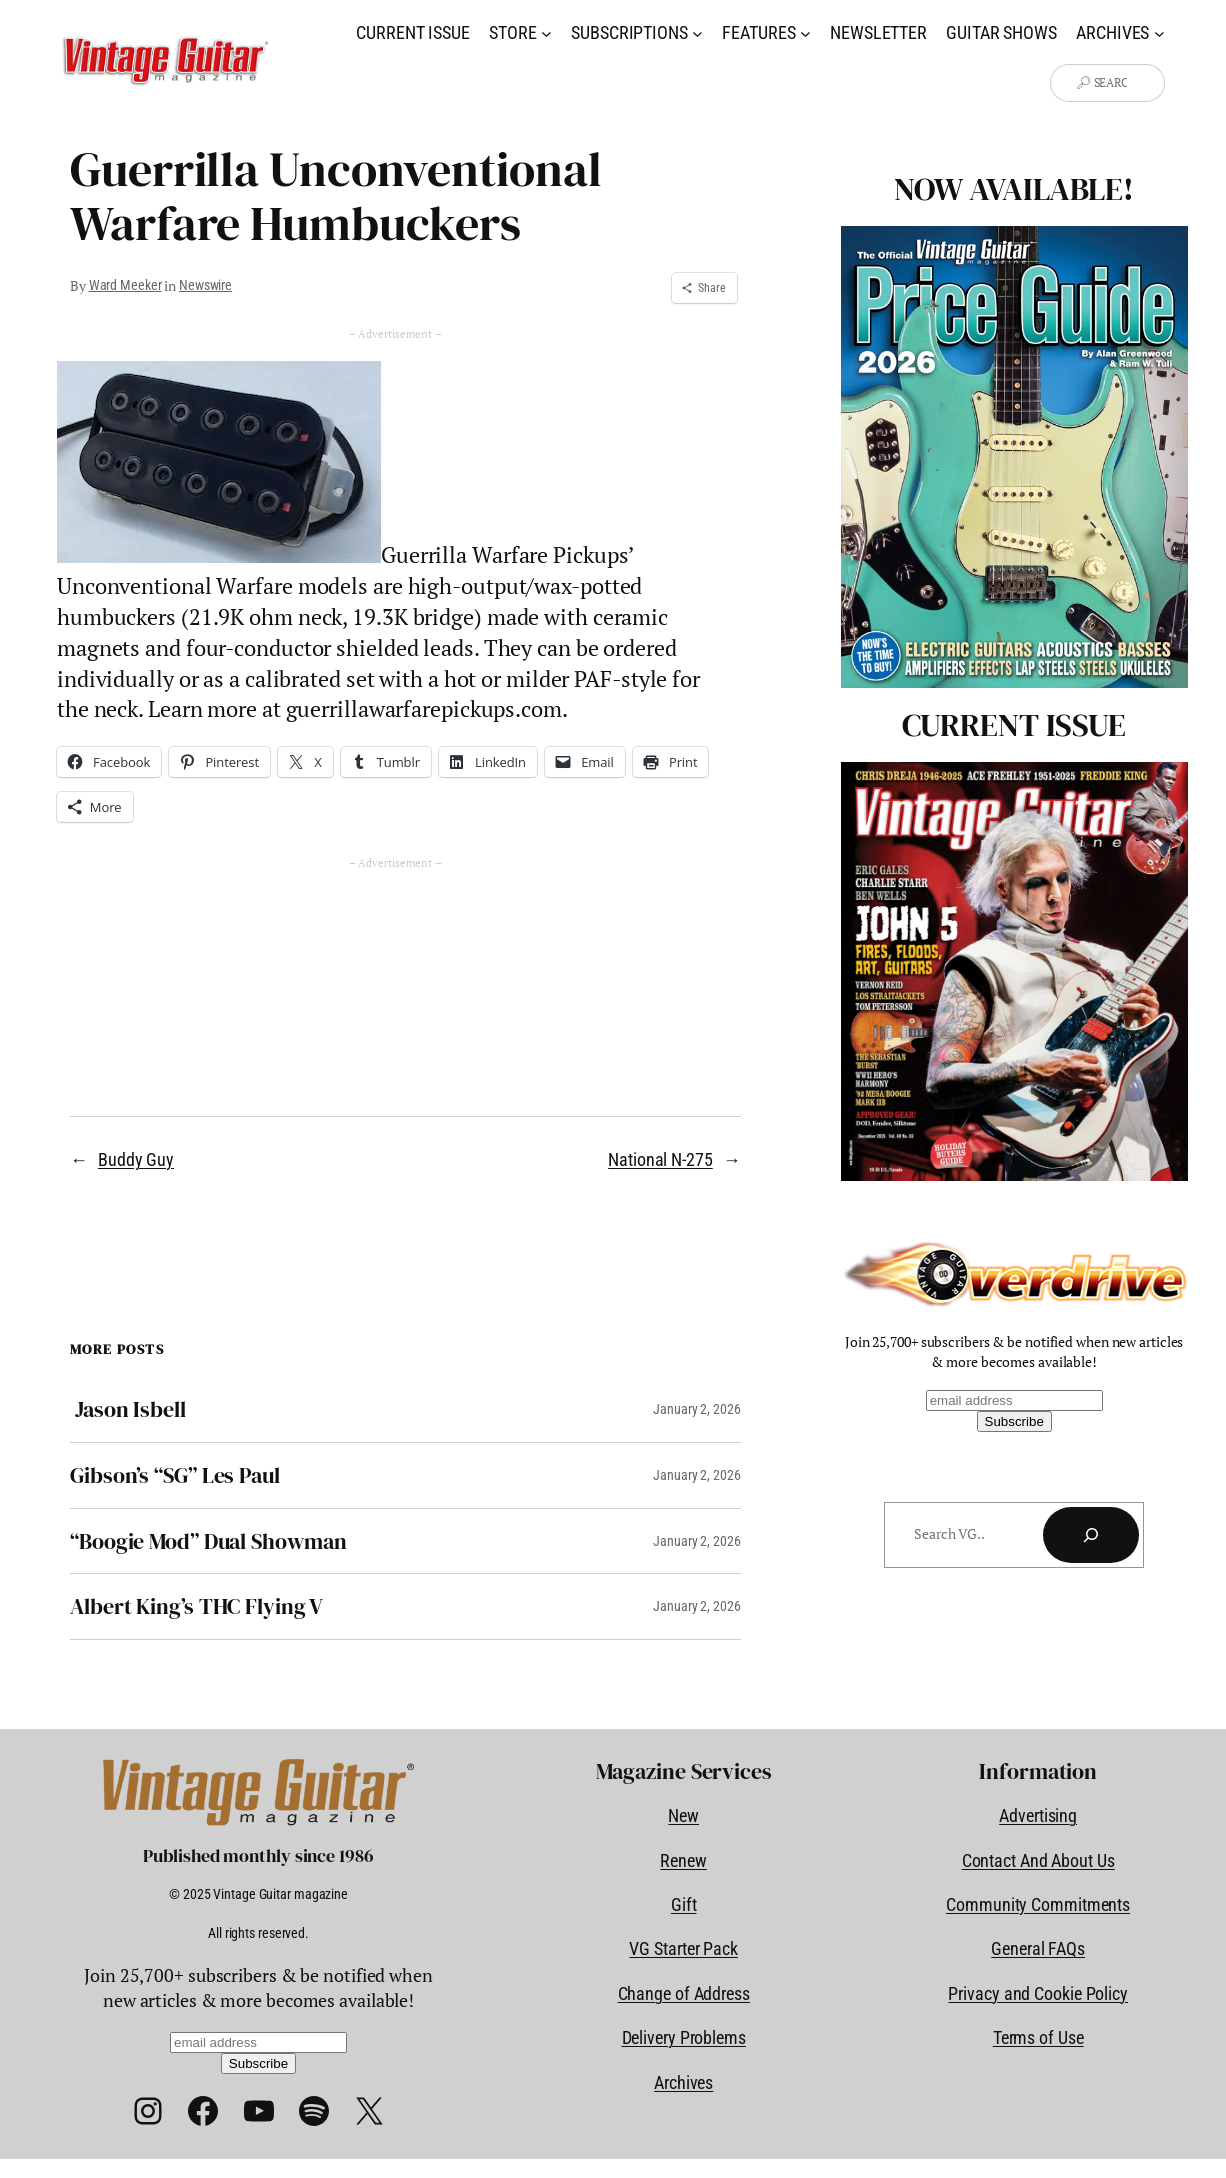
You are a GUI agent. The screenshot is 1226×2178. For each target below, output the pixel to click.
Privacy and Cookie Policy (1038, 1993)
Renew (683, 1860)
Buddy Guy (136, 1159)
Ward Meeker (125, 285)
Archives (683, 2082)
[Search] (1091, 1535)
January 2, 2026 (697, 1409)
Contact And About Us (1038, 1860)
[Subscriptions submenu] (697, 32)
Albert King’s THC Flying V (196, 1606)
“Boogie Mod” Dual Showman (208, 1541)
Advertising (1038, 1815)
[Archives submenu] (1159, 32)
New (683, 1815)
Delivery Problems (684, 2037)
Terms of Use (1038, 2037)
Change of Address (684, 1993)
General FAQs (1038, 1948)
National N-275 (660, 1159)
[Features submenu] (805, 32)
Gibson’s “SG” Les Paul (175, 1475)
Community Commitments (1038, 1904)
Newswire (205, 285)
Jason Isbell (128, 1409)
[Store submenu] (546, 32)
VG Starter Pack (683, 1948)
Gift (684, 1904)
